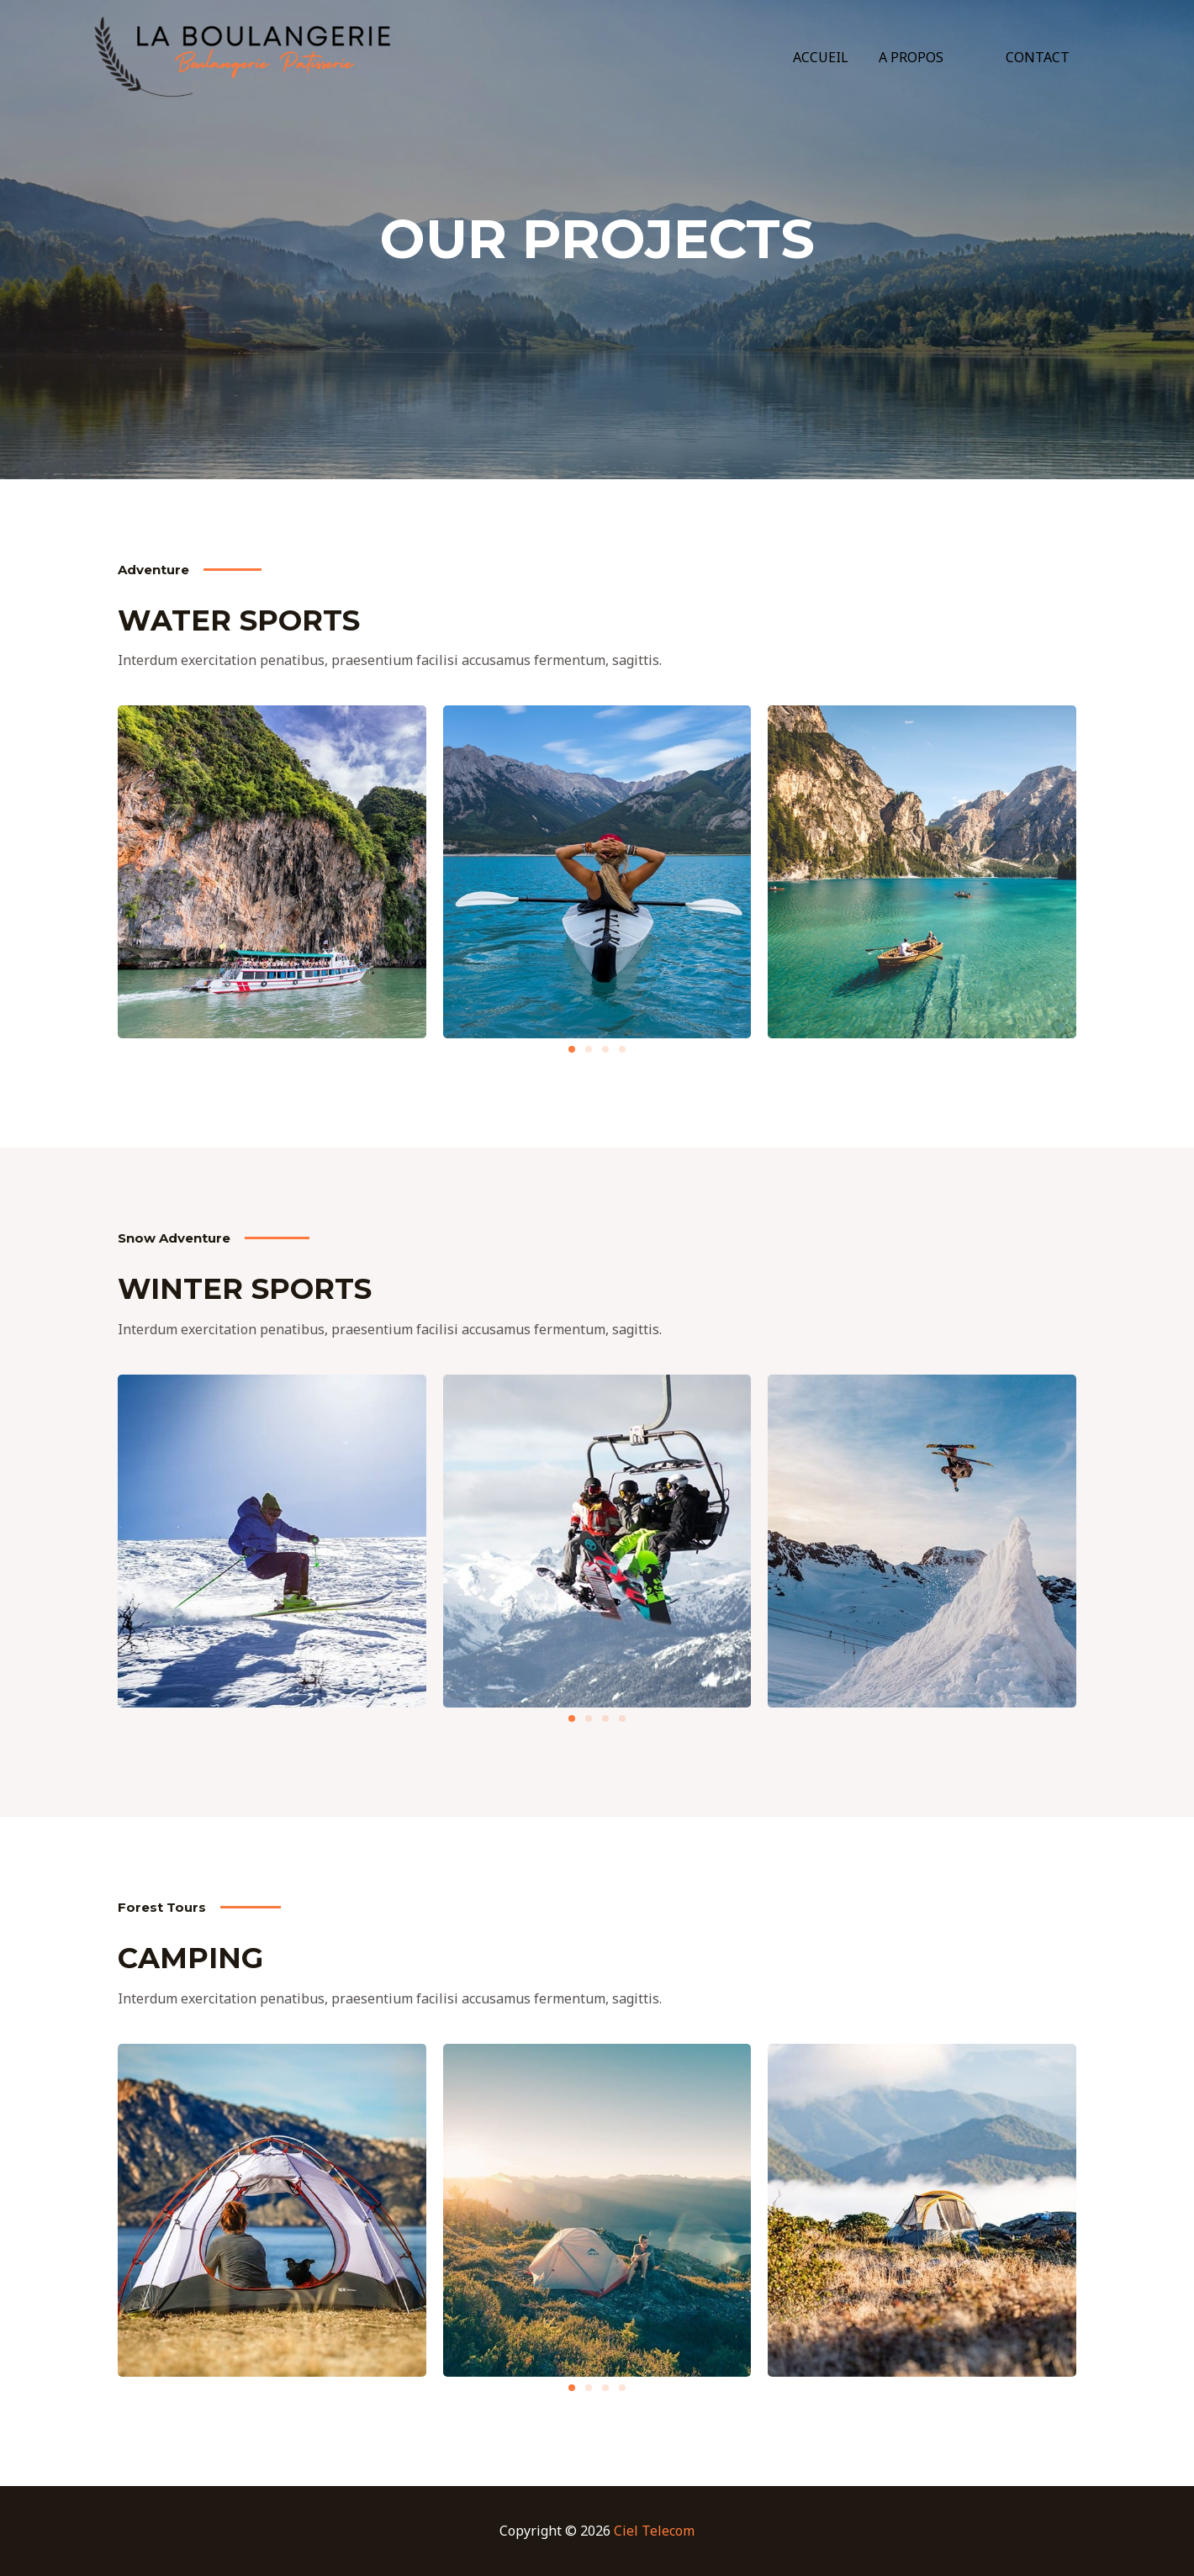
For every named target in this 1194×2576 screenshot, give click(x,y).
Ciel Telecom (654, 2530)
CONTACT (1039, 57)
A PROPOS (921, 57)
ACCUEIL (834, 57)
